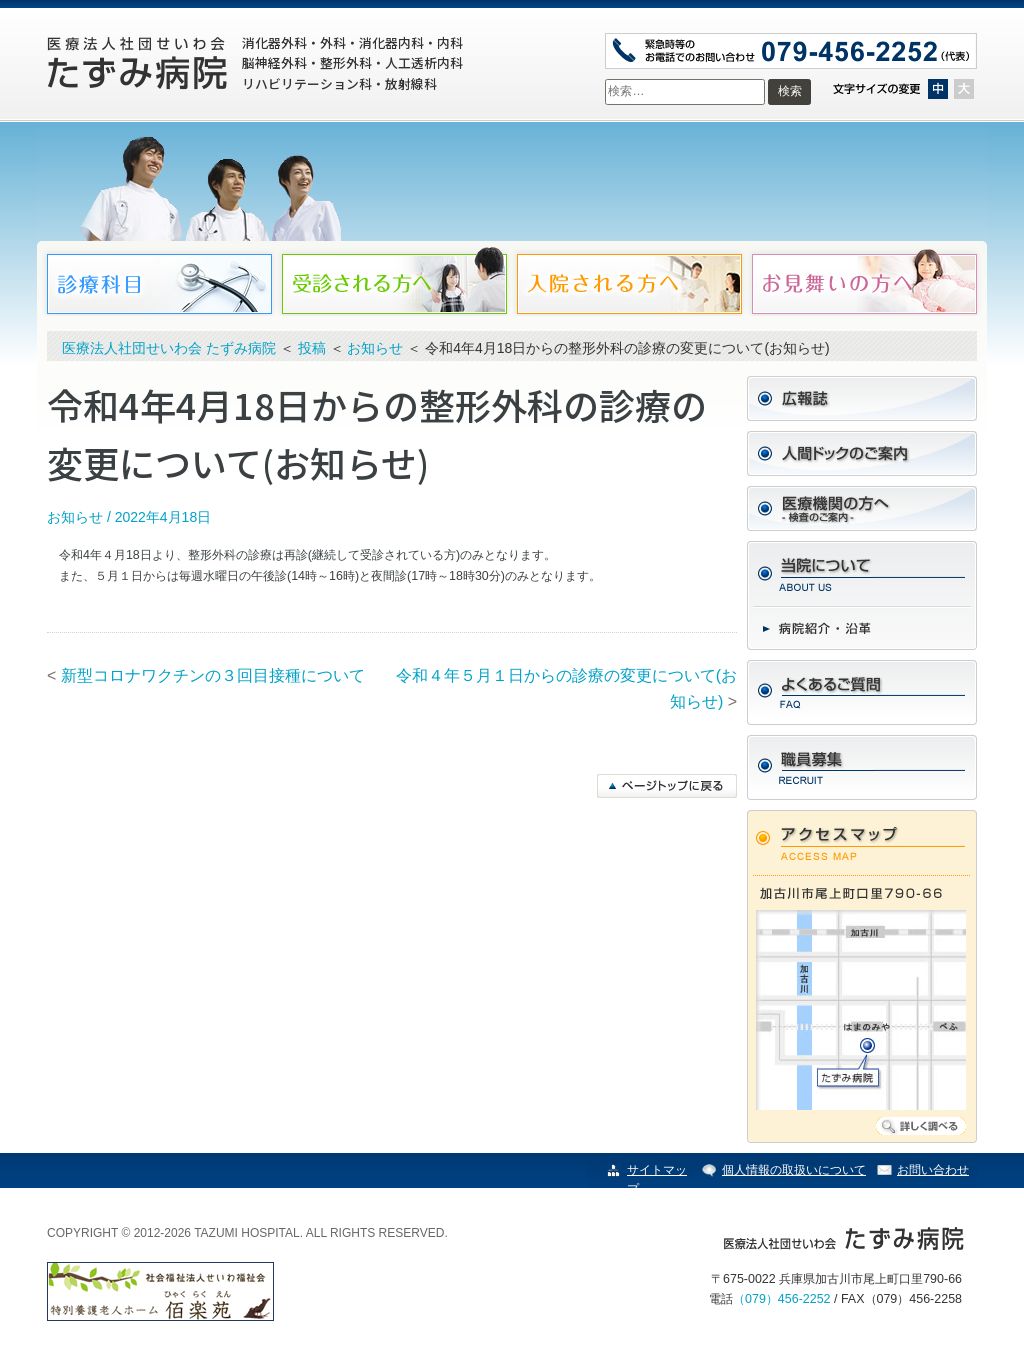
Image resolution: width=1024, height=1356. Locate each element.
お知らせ (75, 517)
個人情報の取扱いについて (794, 1170)
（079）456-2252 (782, 1299)
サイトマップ (657, 1179)
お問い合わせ (933, 1170)
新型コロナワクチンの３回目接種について (213, 675)
